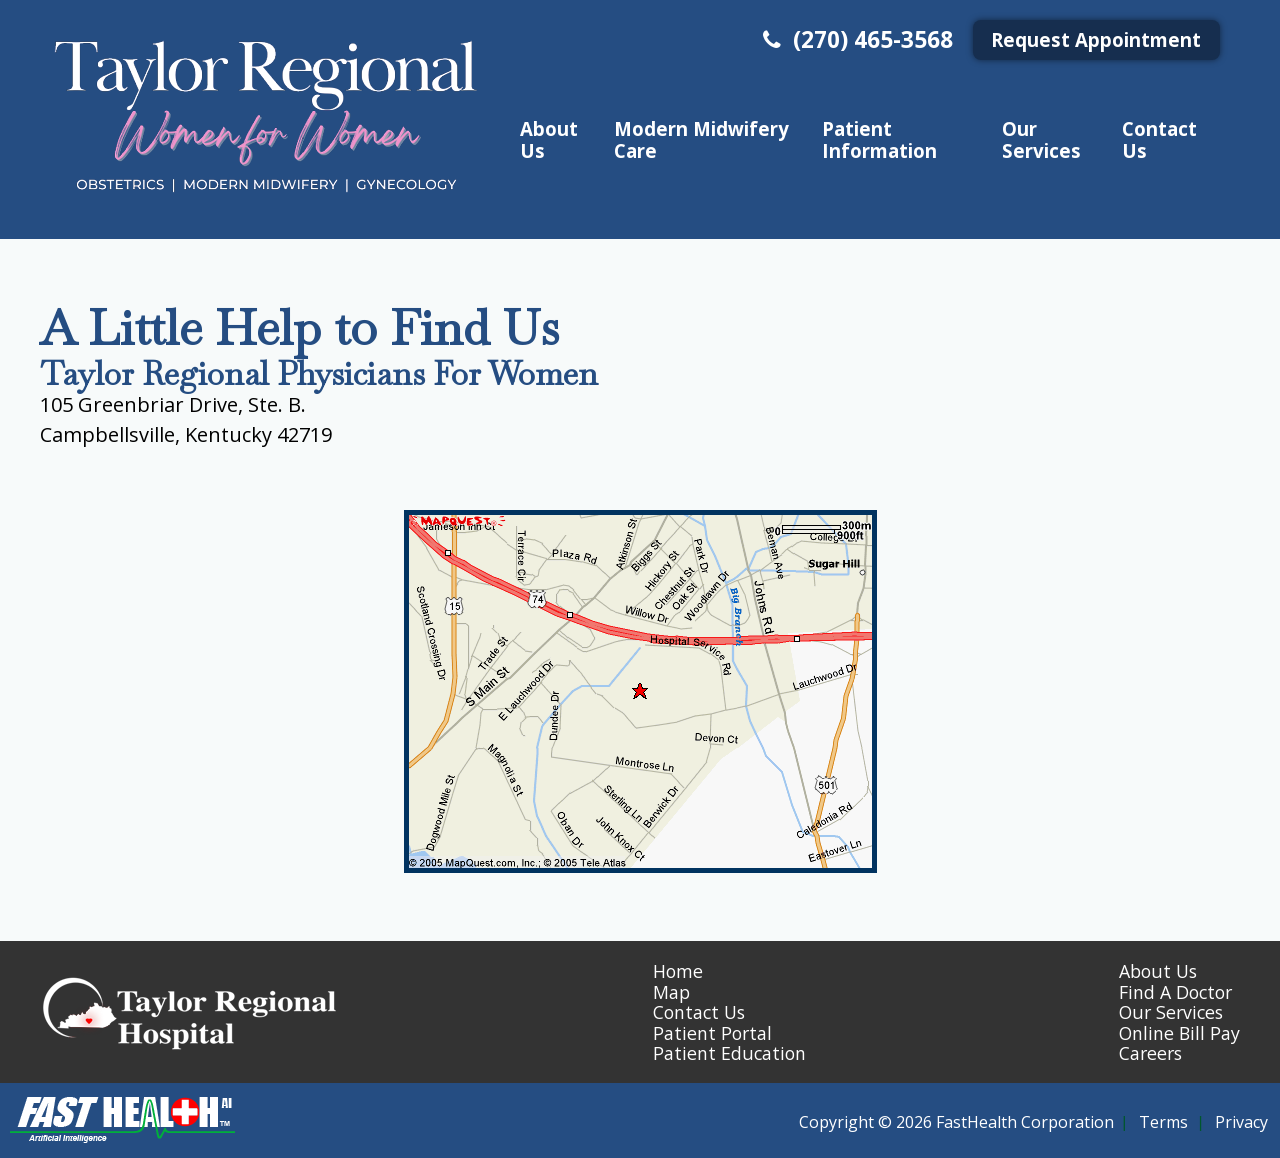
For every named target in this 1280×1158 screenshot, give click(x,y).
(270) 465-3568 (855, 39)
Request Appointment (1096, 39)
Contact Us (1159, 139)
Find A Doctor (1175, 992)
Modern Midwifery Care (701, 139)
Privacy (1241, 1122)
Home (678, 971)
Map (671, 992)
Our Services (1041, 139)
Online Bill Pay (1179, 1033)
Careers (1150, 1053)
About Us (549, 139)
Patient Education (729, 1053)
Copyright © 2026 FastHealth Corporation (956, 1122)
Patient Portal (712, 1033)
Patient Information (879, 139)
